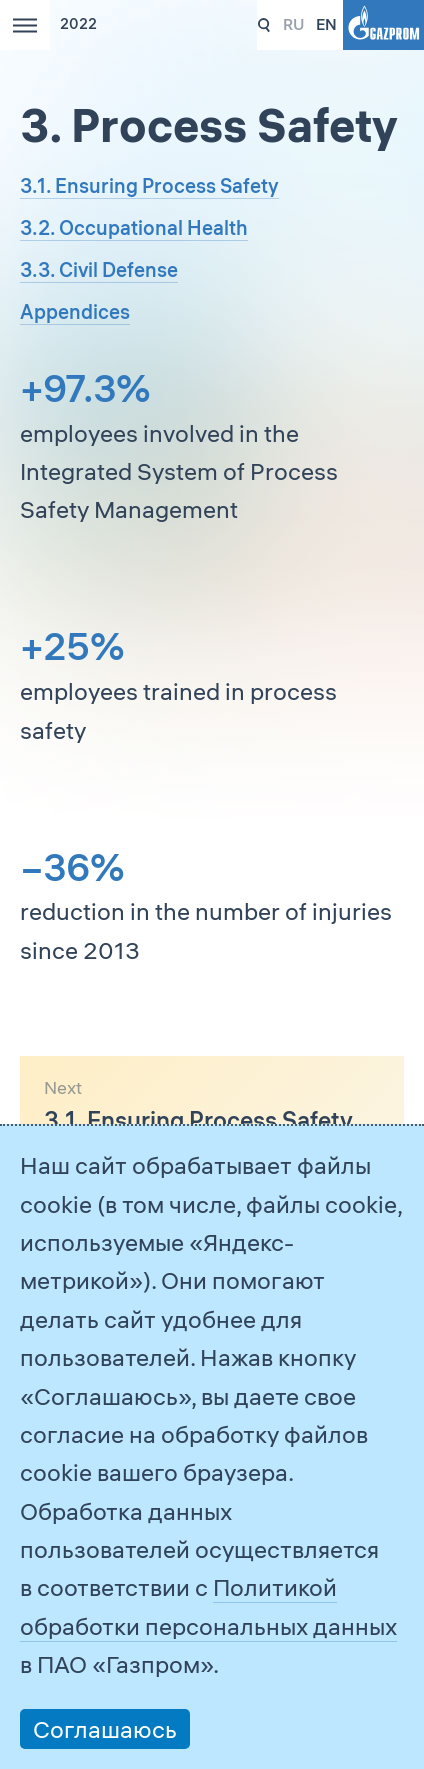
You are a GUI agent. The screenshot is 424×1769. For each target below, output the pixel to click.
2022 (78, 24)
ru (293, 24)
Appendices (75, 311)
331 (264, 25)
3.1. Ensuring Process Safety (149, 185)
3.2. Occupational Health (134, 227)
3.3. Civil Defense (99, 269)
